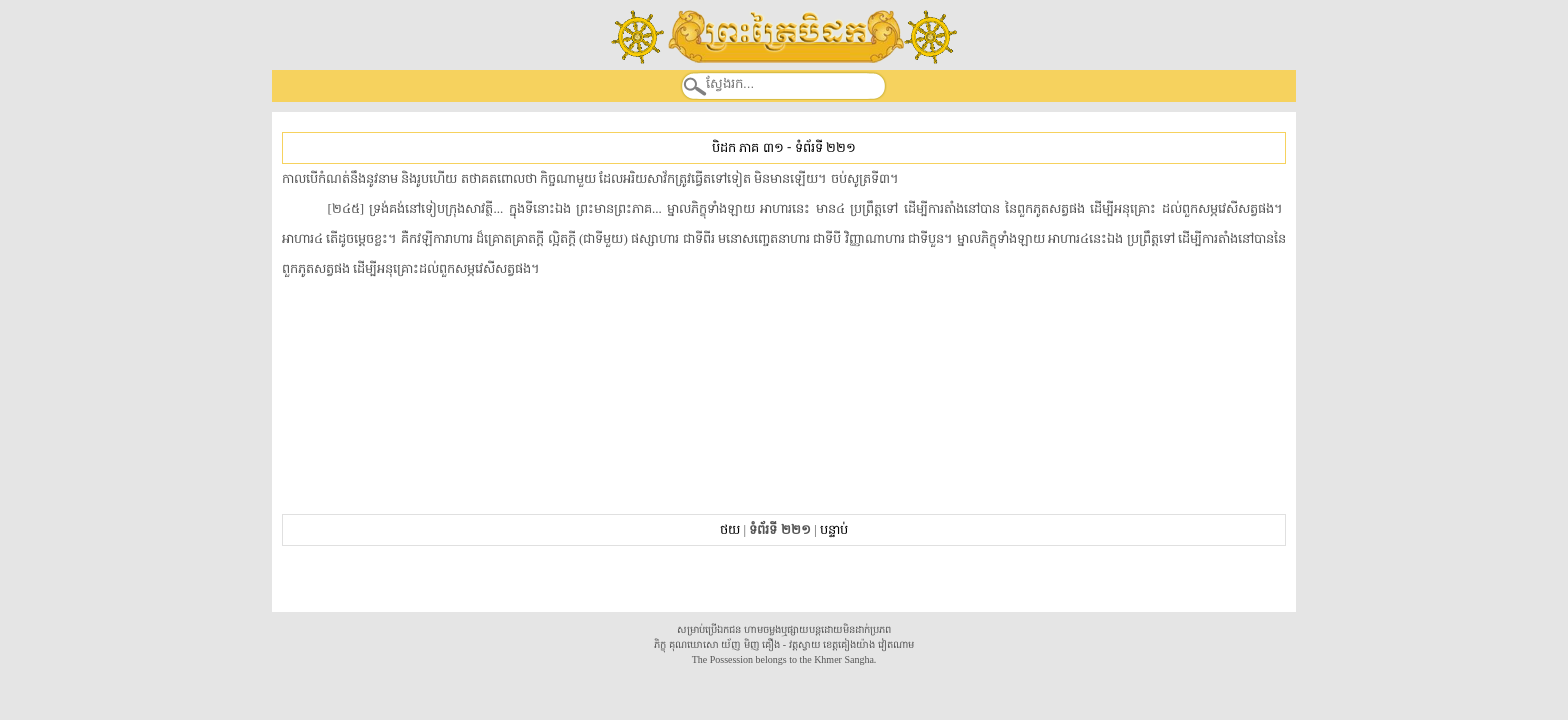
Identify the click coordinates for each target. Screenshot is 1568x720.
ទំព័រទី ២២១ (825, 147)
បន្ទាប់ (834, 529)
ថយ (730, 529)
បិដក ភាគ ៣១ (747, 147)
